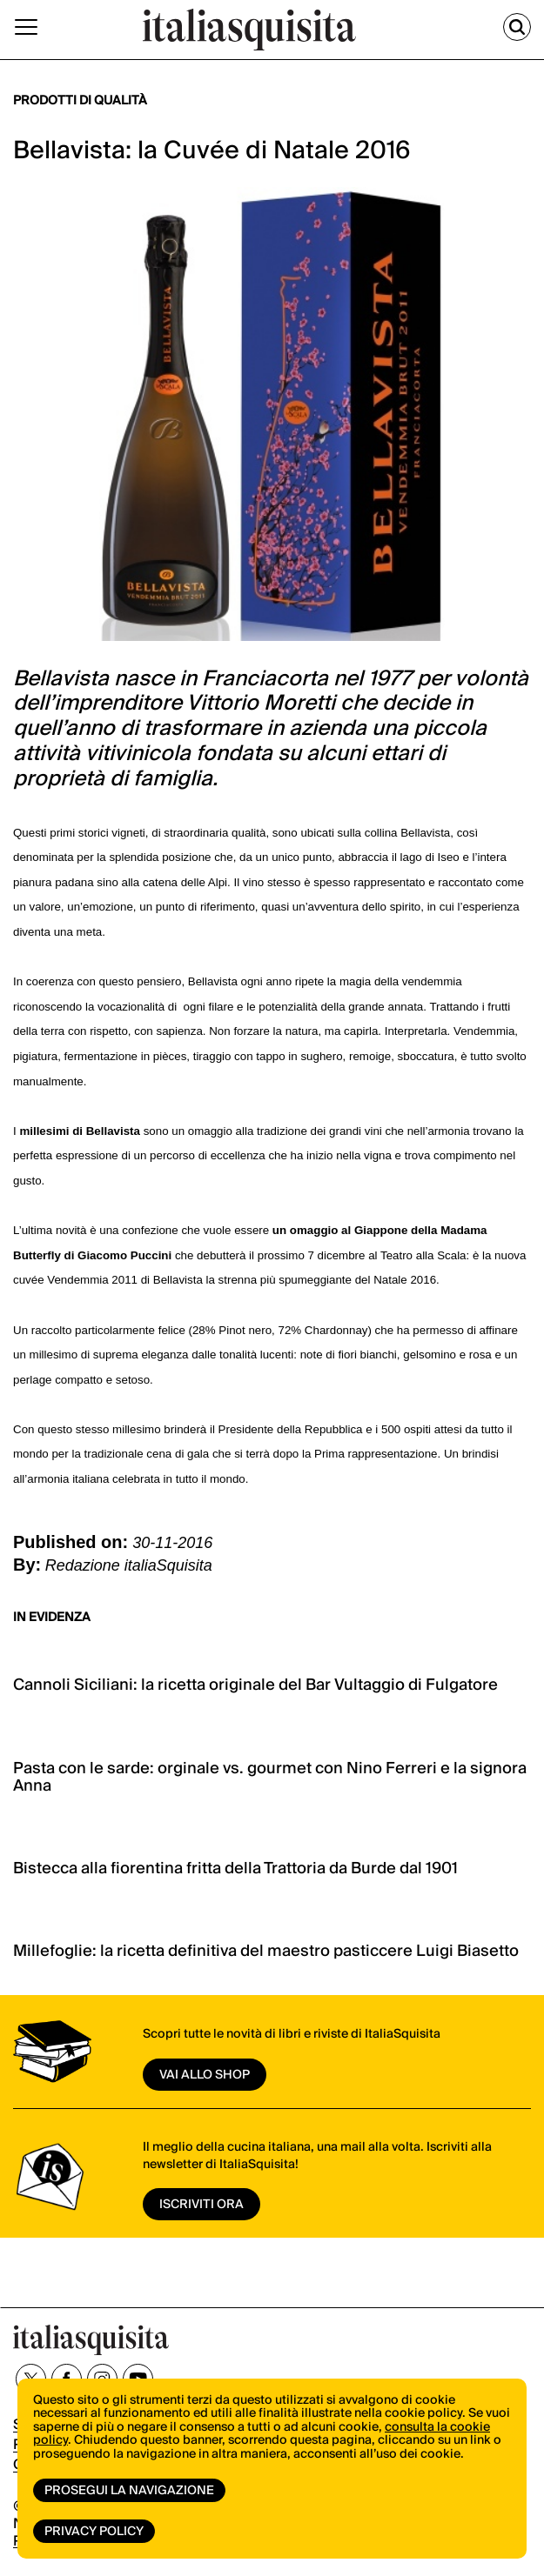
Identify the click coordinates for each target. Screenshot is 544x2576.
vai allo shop (204, 2075)
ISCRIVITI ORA (201, 2204)
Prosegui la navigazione (129, 2490)
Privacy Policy (94, 2531)
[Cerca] (517, 27)
